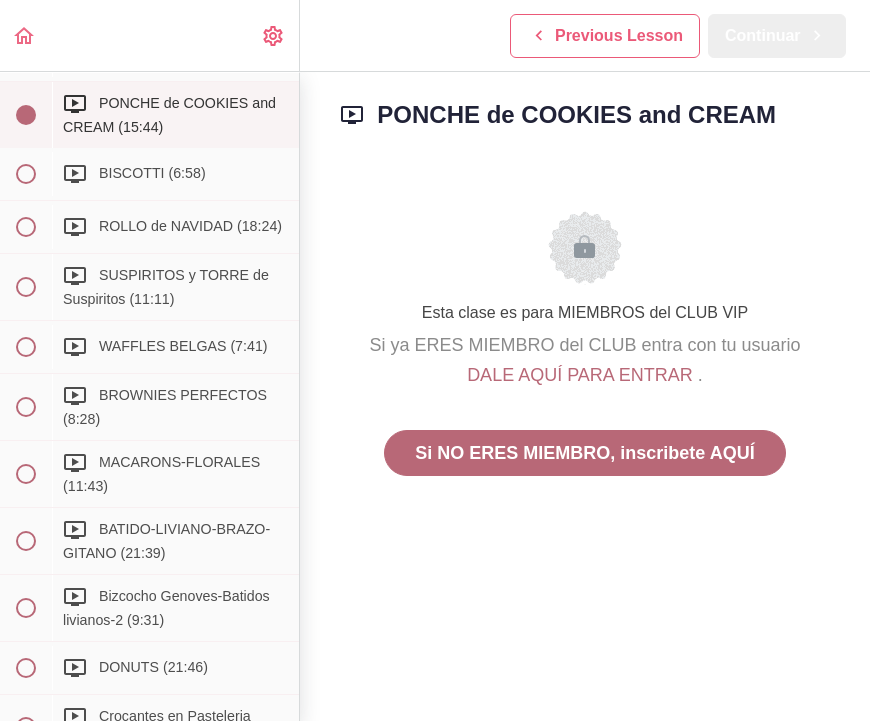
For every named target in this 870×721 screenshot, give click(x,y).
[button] (25, 35)
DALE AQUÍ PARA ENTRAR (582, 375)
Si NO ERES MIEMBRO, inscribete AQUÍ (584, 453)
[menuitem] (274, 35)
